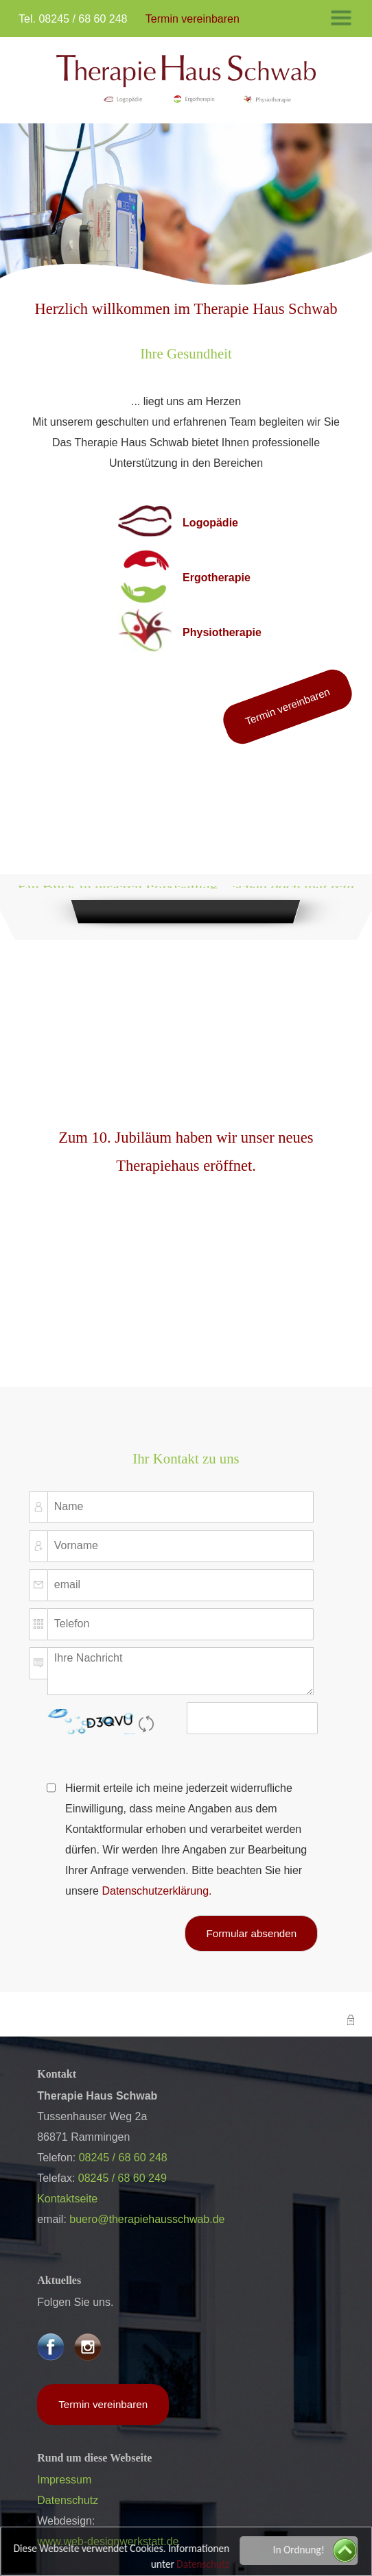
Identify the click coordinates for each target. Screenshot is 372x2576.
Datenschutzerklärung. (156, 1891)
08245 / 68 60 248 (82, 19)
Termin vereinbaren (288, 706)
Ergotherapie (217, 577)
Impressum (64, 2480)
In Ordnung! (300, 2549)
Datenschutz (204, 2564)
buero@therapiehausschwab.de (146, 2219)
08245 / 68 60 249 (122, 2178)
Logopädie (210, 522)
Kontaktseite (67, 2198)
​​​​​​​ (186, 79)
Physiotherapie (222, 632)
